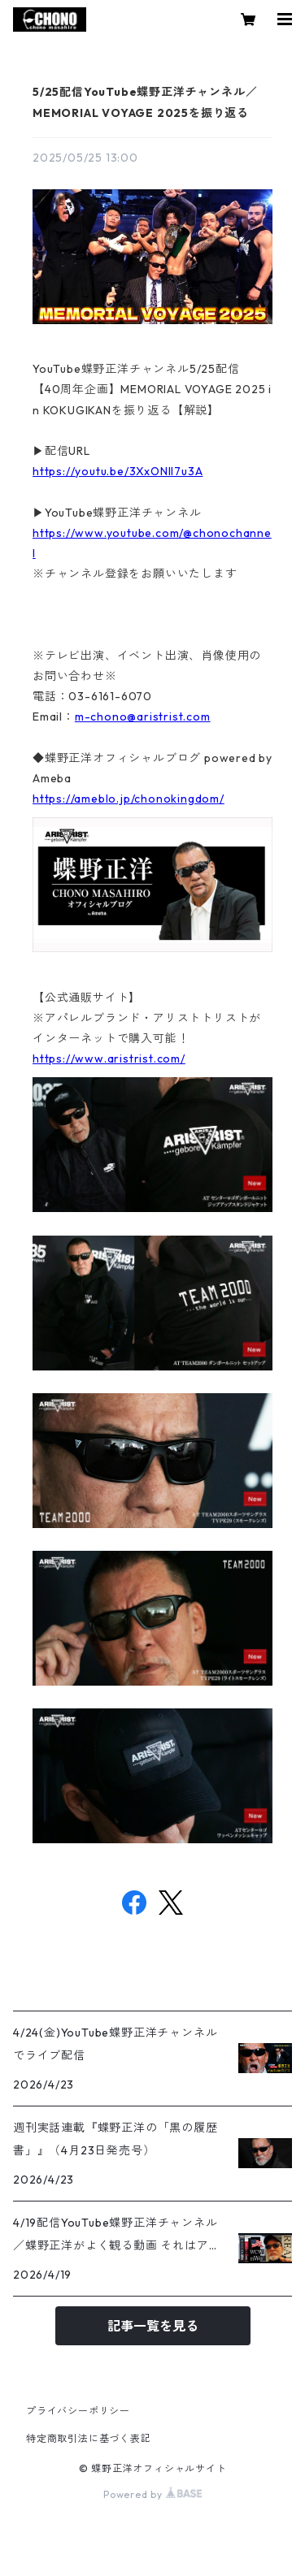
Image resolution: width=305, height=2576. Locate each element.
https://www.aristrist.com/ (109, 1058)
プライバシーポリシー (78, 2411)
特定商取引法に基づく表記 (88, 2438)
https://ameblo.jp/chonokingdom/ (128, 798)
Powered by (152, 2494)
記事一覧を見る (152, 2326)
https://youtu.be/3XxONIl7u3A (118, 471)
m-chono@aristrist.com (143, 716)
